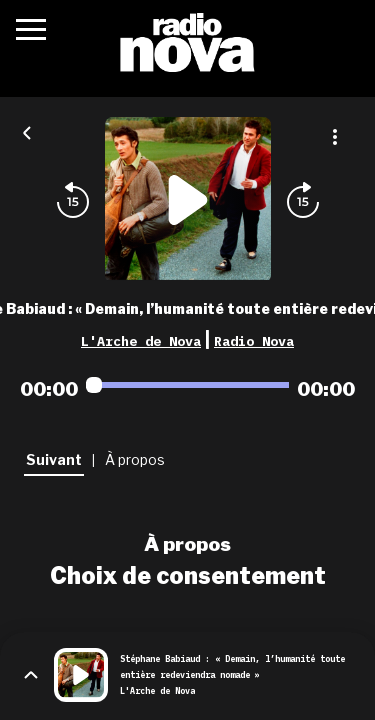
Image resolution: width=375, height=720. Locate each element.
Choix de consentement (188, 576)
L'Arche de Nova (141, 341)
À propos (187, 544)
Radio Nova (254, 341)
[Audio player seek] (187, 385)
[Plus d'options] (335, 137)
